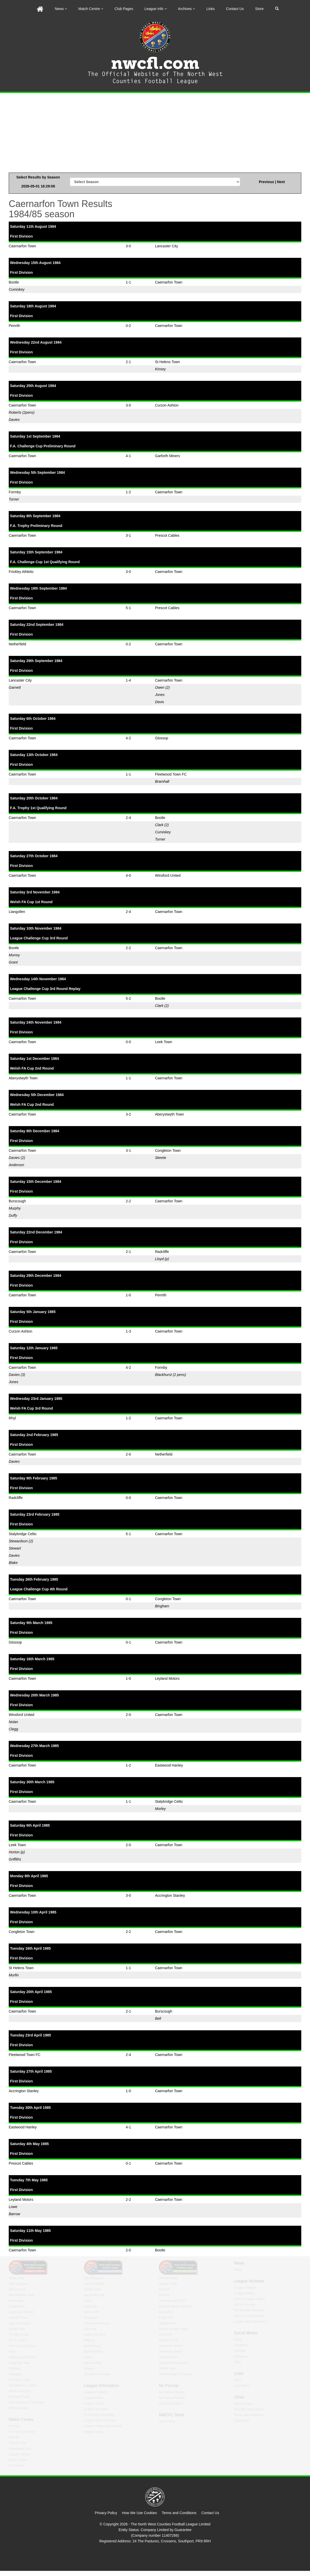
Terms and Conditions (179, 2513)
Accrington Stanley (170, 1895)
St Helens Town (167, 362)
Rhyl (12, 1418)
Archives (186, 9)
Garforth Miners (167, 456)
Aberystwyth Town (23, 1078)
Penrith (14, 326)
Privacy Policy (106, 2513)
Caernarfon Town (22, 246)
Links (210, 9)
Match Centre (90, 9)
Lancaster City (166, 246)
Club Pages (123, 9)
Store (259, 9)
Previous (267, 182)
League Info (155, 9)
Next (281, 182)
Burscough (17, 1201)
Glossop (161, 738)
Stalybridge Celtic (23, 1534)
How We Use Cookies (139, 2513)
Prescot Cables (167, 535)
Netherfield (17, 644)
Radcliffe (162, 1252)
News (61, 9)
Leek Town (163, 1042)
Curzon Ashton (167, 405)
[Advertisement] (155, 131)
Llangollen (17, 912)
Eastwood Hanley (169, 1765)
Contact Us (235, 9)
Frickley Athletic (21, 572)
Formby (15, 492)
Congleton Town (168, 1150)
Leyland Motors (167, 1678)
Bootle (14, 282)
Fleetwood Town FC (171, 774)
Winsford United (168, 875)
